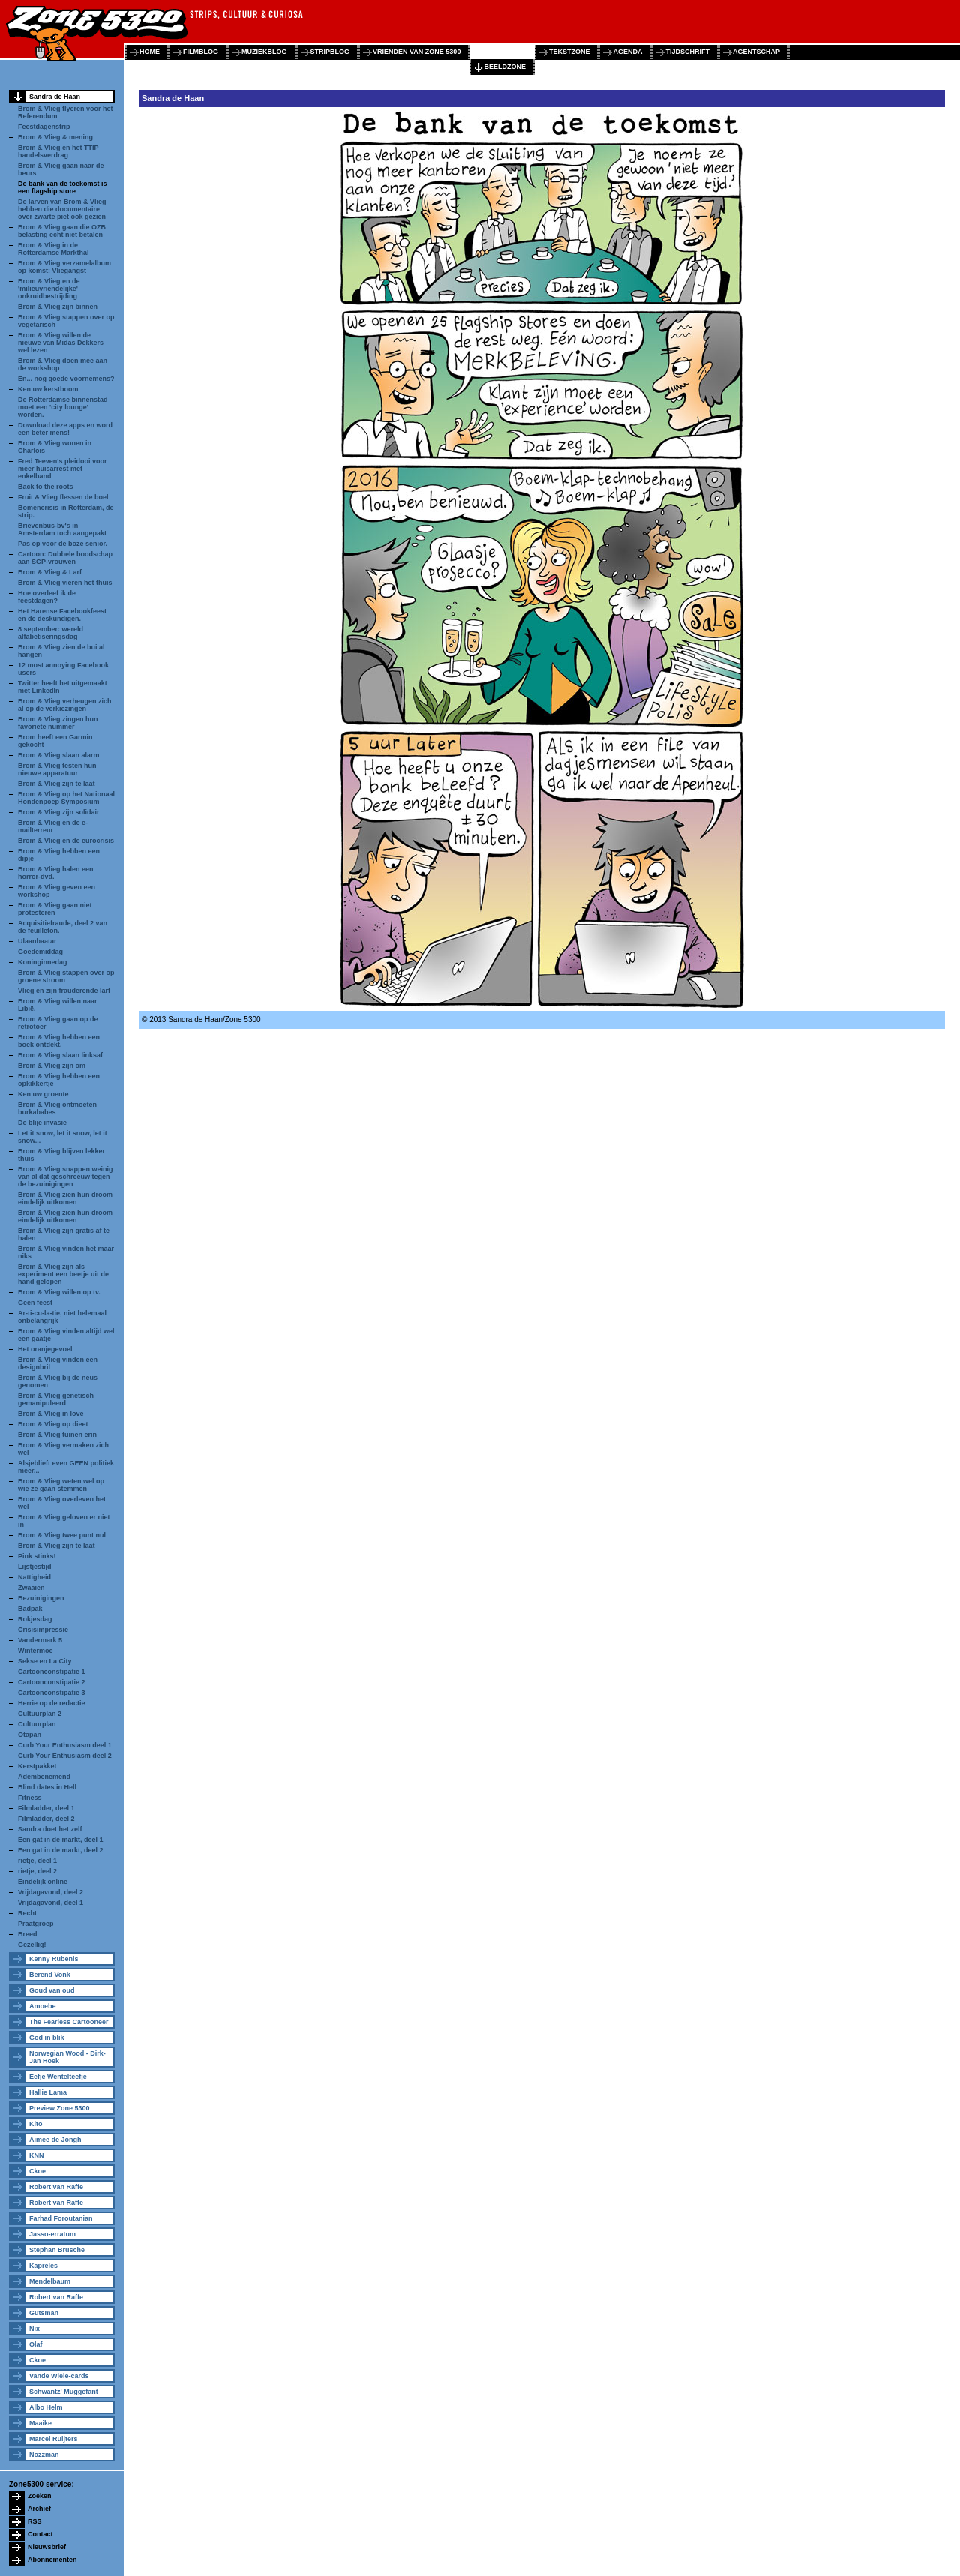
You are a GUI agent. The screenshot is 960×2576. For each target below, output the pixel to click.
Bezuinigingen (41, 1598)
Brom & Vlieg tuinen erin (57, 1434)
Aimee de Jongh (55, 2139)
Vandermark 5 (40, 1640)
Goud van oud (52, 1990)
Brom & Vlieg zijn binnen (58, 306)
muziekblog (264, 51)
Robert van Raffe (56, 2187)
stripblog (330, 51)
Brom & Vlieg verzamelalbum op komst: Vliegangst (64, 266)
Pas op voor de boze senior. (62, 543)
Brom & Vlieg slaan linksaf (60, 1055)
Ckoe (37, 2171)
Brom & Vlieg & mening (55, 137)
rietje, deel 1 (37, 1860)
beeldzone (505, 66)
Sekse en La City (45, 1661)
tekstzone (569, 51)
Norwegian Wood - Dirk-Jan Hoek (67, 2057)
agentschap (756, 51)
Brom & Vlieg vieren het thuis (65, 582)
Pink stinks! (37, 1556)
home (150, 51)
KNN (36, 2155)
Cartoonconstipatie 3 (52, 1692)
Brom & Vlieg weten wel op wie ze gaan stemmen (61, 1484)
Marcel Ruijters (53, 2439)
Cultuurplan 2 (40, 1713)
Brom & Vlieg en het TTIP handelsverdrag (58, 151)
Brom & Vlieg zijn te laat (56, 783)
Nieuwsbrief (47, 2547)
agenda (627, 51)
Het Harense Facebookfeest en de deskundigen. (62, 614)
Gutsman (43, 2313)
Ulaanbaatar (37, 941)
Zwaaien (31, 1587)
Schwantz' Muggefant (63, 2391)
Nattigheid (34, 1577)
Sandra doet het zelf (50, 1829)
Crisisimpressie (43, 1629)
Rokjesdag (35, 1619)
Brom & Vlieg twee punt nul (62, 1535)
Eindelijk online (43, 1881)
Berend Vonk (49, 1974)
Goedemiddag (40, 951)
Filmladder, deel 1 (46, 1808)
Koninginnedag (43, 962)
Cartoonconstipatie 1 (52, 1671)
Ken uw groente (43, 1094)
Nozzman (44, 2454)
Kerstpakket (37, 1766)
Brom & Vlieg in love (51, 1413)
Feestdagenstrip (44, 126)
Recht (27, 1913)
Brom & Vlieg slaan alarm (59, 755)
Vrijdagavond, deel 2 (50, 1892)
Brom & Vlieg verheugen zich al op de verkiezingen (65, 704)
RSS (35, 2521)
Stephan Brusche (57, 2250)
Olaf (36, 2344)
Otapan (29, 1734)
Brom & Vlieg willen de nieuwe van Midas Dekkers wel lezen (61, 342)
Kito (36, 2124)
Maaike (40, 2423)
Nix (34, 2328)
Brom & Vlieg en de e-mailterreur (53, 826)
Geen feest (35, 1302)
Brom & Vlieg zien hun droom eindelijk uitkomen (65, 1198)
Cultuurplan (37, 1724)
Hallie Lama (48, 2092)
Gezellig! (32, 1944)
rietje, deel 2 (37, 1871)
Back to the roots (46, 486)
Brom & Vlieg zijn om (52, 1065)
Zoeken (40, 2496)
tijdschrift (687, 51)
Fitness (30, 1797)
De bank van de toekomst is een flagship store (62, 187)
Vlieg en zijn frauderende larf (64, 990)
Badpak (30, 1608)
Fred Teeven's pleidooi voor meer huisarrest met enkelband (62, 468)
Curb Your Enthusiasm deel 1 (65, 1745)
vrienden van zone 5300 (416, 51)
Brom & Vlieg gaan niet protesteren (55, 908)
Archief (39, 2508)
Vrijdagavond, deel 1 (50, 1902)
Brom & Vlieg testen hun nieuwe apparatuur (57, 769)
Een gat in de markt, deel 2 (61, 1850)
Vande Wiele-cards (58, 2376)
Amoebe (42, 2006)
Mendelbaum (49, 2281)
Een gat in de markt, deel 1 (61, 1839)
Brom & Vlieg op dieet (53, 1424)
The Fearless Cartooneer (69, 2022)
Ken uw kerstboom (48, 389)
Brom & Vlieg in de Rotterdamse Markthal (53, 248)
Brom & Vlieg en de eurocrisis (66, 840)
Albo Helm (46, 2407)
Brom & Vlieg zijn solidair (59, 812)
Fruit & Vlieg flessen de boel (63, 497)
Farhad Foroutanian (61, 2218)
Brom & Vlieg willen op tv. (59, 1292)
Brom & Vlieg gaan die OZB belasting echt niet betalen (62, 230)
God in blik (46, 2037)
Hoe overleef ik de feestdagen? (47, 596)
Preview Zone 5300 (59, 2108)
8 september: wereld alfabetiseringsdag (50, 632)
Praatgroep (36, 1923)
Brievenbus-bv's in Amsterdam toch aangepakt (62, 529)
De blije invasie (42, 1122)
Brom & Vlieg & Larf (50, 572)
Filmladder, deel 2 (46, 1818)
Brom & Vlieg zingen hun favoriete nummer (58, 722)
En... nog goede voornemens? (66, 378)
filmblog (200, 51)
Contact (40, 2534)
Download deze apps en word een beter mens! (65, 428)
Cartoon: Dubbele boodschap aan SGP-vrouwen (65, 557)
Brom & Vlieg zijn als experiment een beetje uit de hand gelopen (63, 1274)
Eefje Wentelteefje (58, 2076)
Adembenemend (44, 1776)
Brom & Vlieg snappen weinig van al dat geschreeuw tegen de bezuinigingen (65, 1176)
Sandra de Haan (54, 96)
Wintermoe (35, 1650)
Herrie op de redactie (52, 1703)
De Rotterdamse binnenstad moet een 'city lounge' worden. (63, 407)
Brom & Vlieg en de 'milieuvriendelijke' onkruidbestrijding (49, 288)
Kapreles (43, 2265)
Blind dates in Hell (47, 1787)
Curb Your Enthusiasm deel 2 (65, 1755)
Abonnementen (52, 2559)
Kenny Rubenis (54, 1959)
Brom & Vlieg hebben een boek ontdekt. (59, 1040)
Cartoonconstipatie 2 (52, 1682)
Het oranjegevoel (45, 1349)
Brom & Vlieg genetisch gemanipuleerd (56, 1399)
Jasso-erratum (52, 2234)
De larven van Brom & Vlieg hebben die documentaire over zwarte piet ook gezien (62, 209)
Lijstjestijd (35, 1566)
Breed (28, 1934)
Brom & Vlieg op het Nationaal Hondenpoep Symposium (66, 797)
